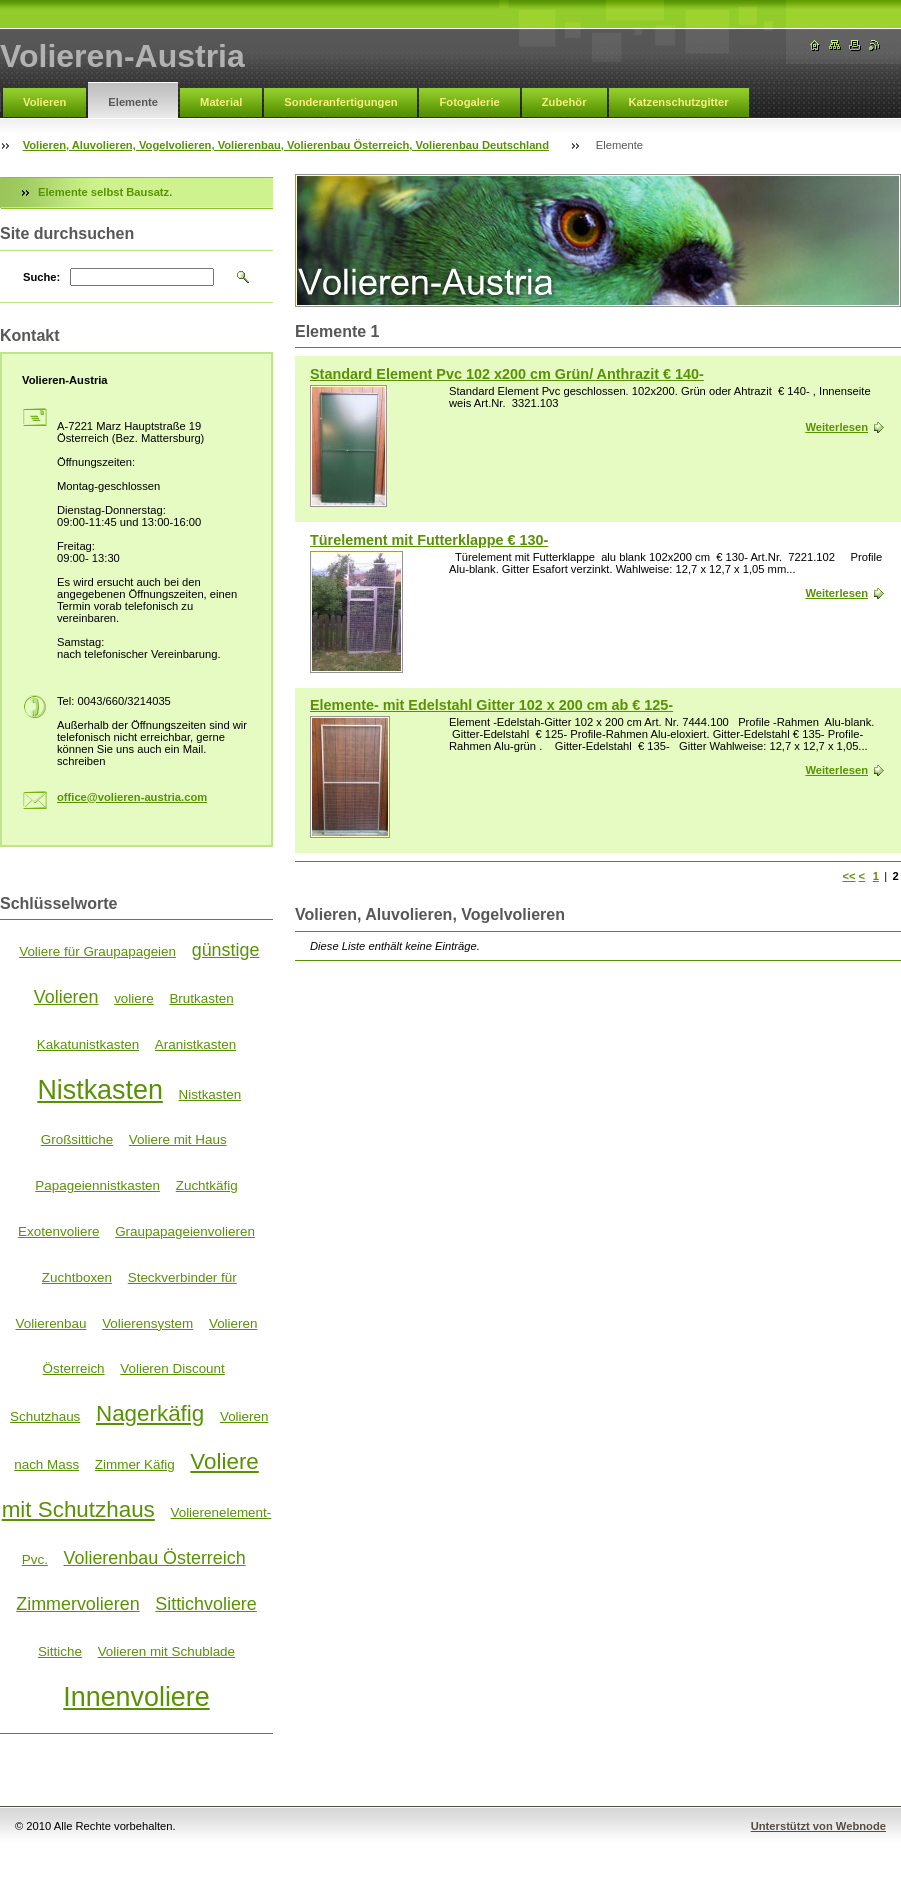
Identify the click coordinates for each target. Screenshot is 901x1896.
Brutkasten (201, 998)
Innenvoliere (136, 1697)
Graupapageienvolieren (185, 1231)
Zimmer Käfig (135, 1464)
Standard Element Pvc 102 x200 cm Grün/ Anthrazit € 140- (507, 374)
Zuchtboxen (77, 1277)
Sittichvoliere (206, 1604)
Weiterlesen (836, 427)
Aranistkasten (195, 1044)
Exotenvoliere (58, 1231)
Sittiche (60, 1651)
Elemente (133, 102)
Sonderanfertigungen (340, 102)
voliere (134, 998)
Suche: (41, 277)
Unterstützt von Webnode (818, 1826)
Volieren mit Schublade (166, 1651)
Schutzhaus (45, 1416)
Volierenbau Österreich (155, 1558)
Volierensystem (147, 1323)
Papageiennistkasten (97, 1185)
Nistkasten (99, 1090)
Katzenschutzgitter (679, 102)
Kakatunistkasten (88, 1044)
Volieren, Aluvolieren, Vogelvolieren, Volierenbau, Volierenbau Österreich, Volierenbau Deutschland (286, 145)
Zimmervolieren (77, 1604)
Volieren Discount (172, 1368)
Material (221, 102)
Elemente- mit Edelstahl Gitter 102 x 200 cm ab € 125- (491, 705)
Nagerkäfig (150, 1413)
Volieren (44, 102)
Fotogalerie (469, 102)
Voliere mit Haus (178, 1139)
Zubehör (564, 102)
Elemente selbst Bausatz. (105, 192)
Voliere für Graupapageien (97, 951)
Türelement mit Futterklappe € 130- (429, 540)
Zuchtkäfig (207, 1185)
